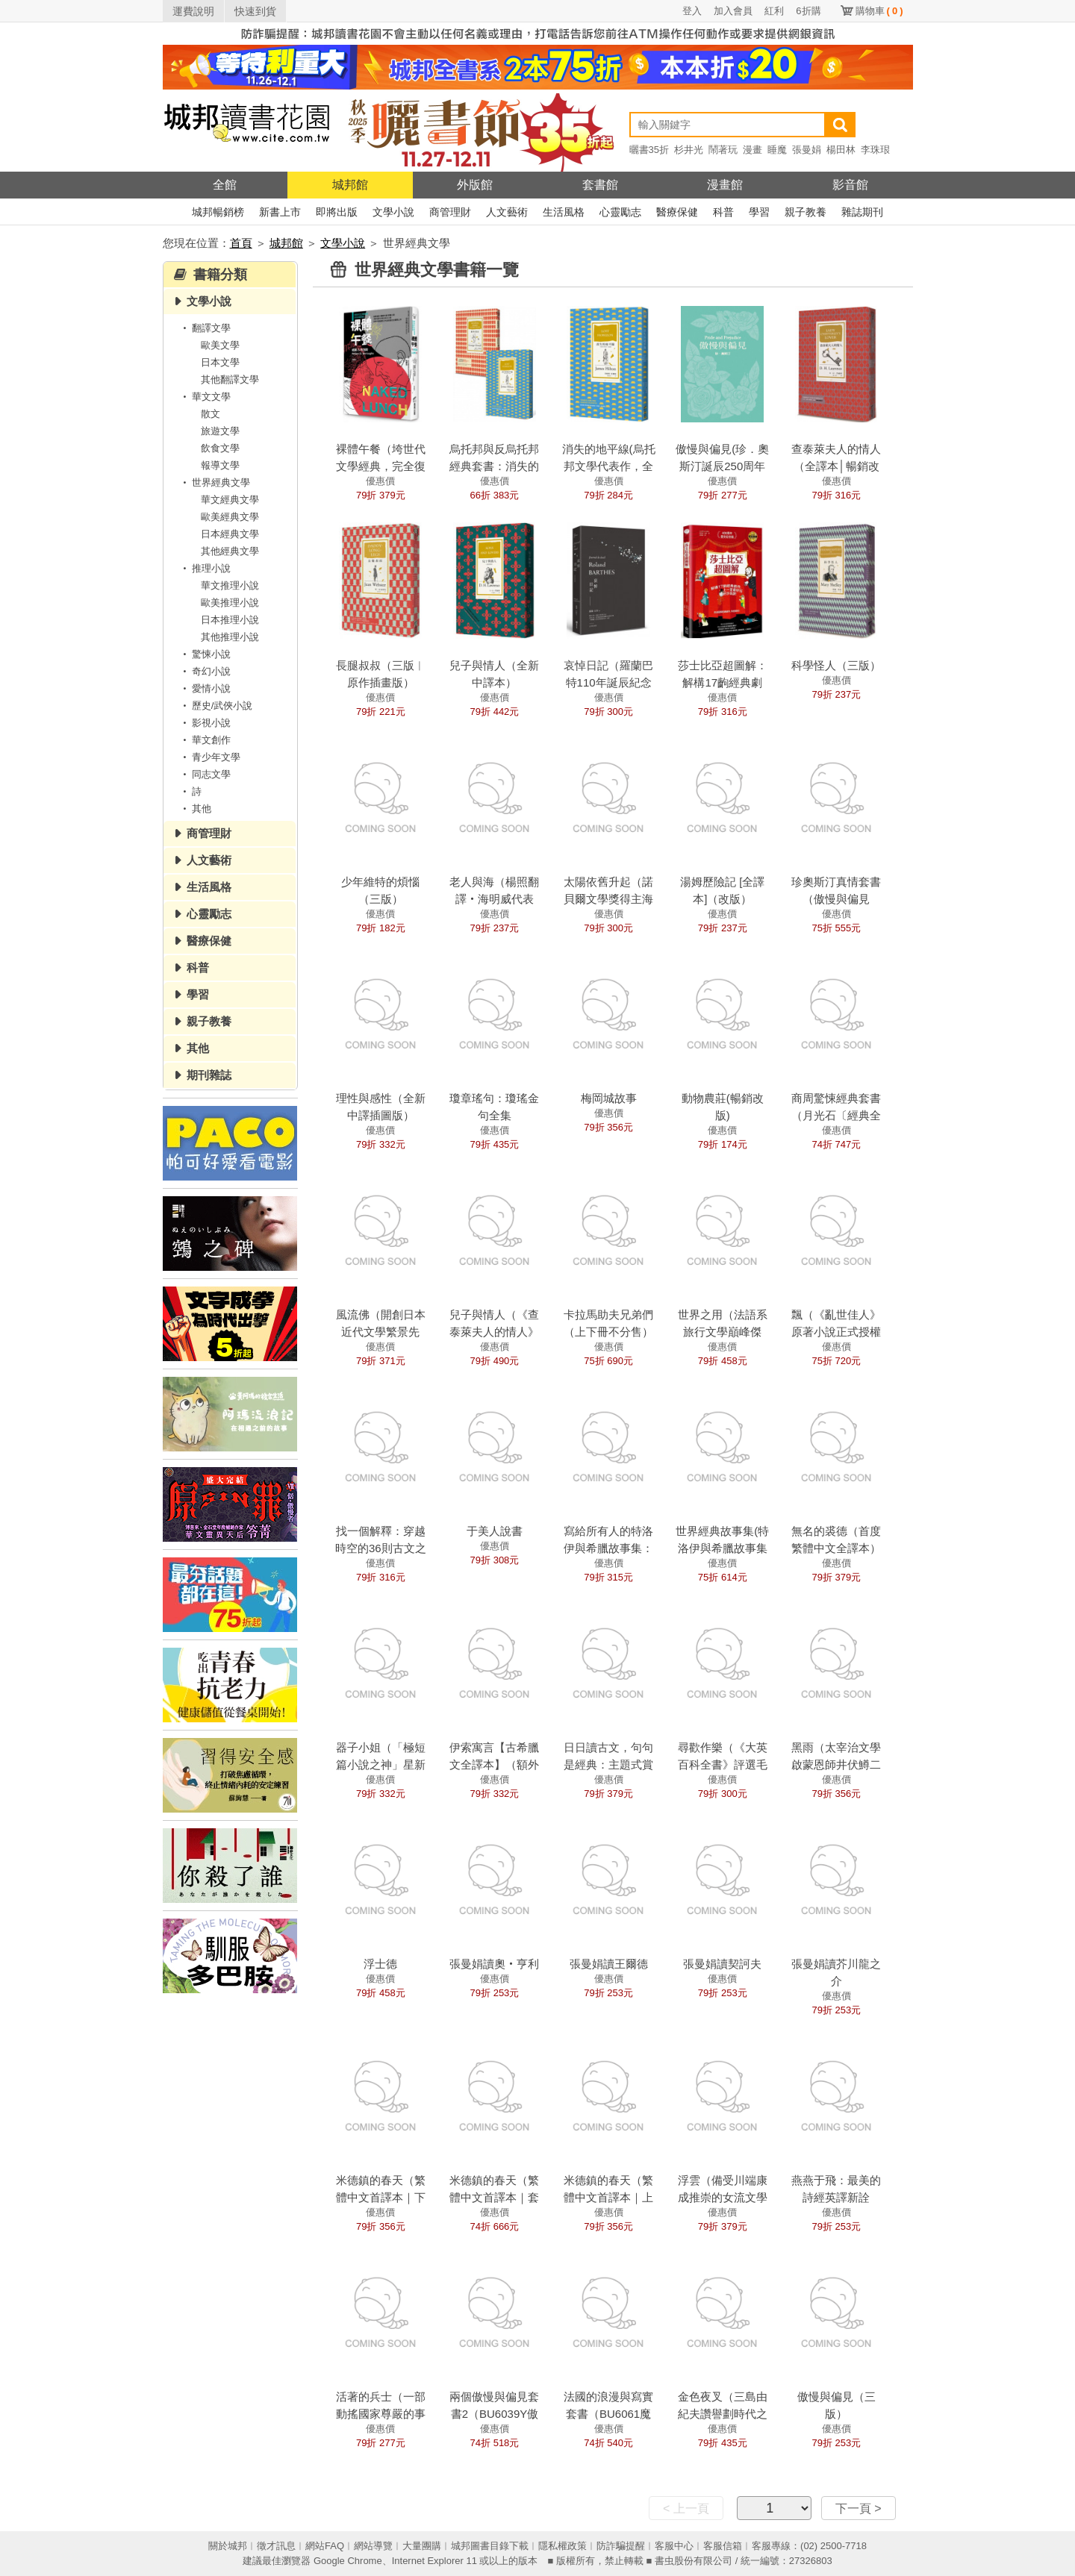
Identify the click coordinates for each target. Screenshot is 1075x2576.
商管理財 (450, 212)
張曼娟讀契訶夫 (722, 1963)
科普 (723, 212)
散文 (210, 413)
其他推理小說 (230, 637)
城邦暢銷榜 (218, 212)
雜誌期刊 (862, 212)
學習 (759, 212)
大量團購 (421, 2545)
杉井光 (688, 149)
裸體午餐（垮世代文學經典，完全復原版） (381, 466)
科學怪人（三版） (836, 665)
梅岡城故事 (609, 1098)
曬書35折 (649, 149)
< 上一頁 (686, 2508)
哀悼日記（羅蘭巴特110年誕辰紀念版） (608, 682)
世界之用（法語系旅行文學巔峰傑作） (722, 1331)
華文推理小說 (230, 585)
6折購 (808, 10)
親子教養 (805, 212)
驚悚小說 (204, 654)
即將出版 (337, 212)
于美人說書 (495, 1531)
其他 (194, 808)
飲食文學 (220, 448)
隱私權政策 (562, 2545)
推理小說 (204, 568)
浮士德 (380, 1963)
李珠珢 (875, 149)
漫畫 (752, 149)
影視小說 (204, 722)
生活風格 (564, 212)
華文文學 (204, 396)
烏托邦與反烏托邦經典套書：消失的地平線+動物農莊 (494, 466)
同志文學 (204, 774)
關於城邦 (227, 2545)
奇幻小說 (204, 671)
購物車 (879, 10)
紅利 (774, 10)
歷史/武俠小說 (215, 705)
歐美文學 (220, 345)
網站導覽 (373, 2545)
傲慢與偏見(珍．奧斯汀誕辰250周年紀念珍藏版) (722, 466)
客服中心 (674, 2545)
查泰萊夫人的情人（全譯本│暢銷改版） (836, 466)
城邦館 (350, 184)
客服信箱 (722, 2545)
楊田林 (841, 149)
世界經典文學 (214, 482)
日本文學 (220, 362)
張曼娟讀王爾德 (609, 1963)
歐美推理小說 (230, 602)
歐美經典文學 (230, 516)
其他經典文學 (230, 551)
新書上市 (280, 212)
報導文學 (220, 465)
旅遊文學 (220, 431)
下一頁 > (858, 2508)
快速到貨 (255, 11)
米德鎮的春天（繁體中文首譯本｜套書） (494, 2197)
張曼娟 (806, 149)
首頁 (241, 243)
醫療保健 (677, 212)
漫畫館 (725, 184)
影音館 (850, 184)
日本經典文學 (230, 534)
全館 (225, 184)
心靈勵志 (620, 212)
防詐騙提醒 (620, 2545)
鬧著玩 (723, 149)
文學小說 (393, 212)
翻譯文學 (204, 328)
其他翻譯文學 (230, 379)
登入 (692, 10)
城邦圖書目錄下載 (490, 2545)
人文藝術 (507, 212)
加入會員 (733, 10)
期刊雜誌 (209, 1075)
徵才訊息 (276, 2545)
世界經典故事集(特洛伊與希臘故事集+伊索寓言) (722, 1548)
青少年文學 (209, 757)
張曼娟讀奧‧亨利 (494, 1963)
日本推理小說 (230, 619)
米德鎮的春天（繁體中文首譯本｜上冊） (608, 2197)
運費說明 (193, 11)
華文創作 (204, 739)
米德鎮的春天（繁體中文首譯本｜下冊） (381, 2197)
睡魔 (777, 149)
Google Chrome (348, 2560)
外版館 (475, 184)
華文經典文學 (230, 499)
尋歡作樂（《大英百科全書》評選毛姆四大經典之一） (722, 1764)
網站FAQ (324, 2545)
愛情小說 (204, 688)
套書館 (600, 184)
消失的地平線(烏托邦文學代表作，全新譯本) (608, 466)
